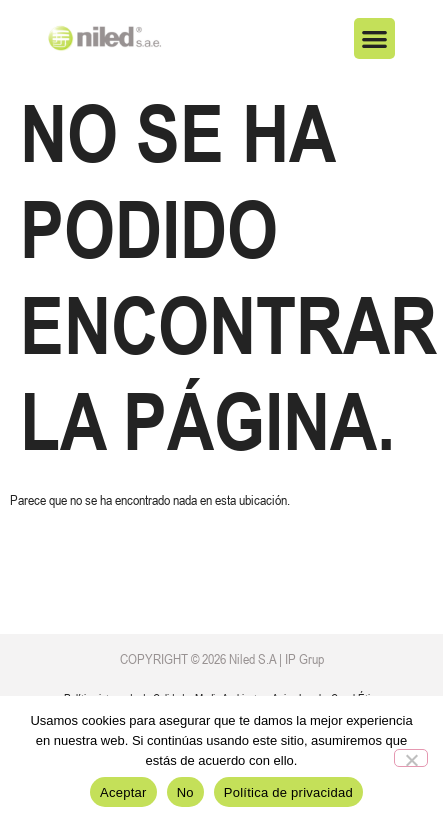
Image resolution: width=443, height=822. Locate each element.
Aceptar (123, 792)
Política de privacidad (288, 792)
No (185, 792)
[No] (411, 758)
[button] (374, 38)
